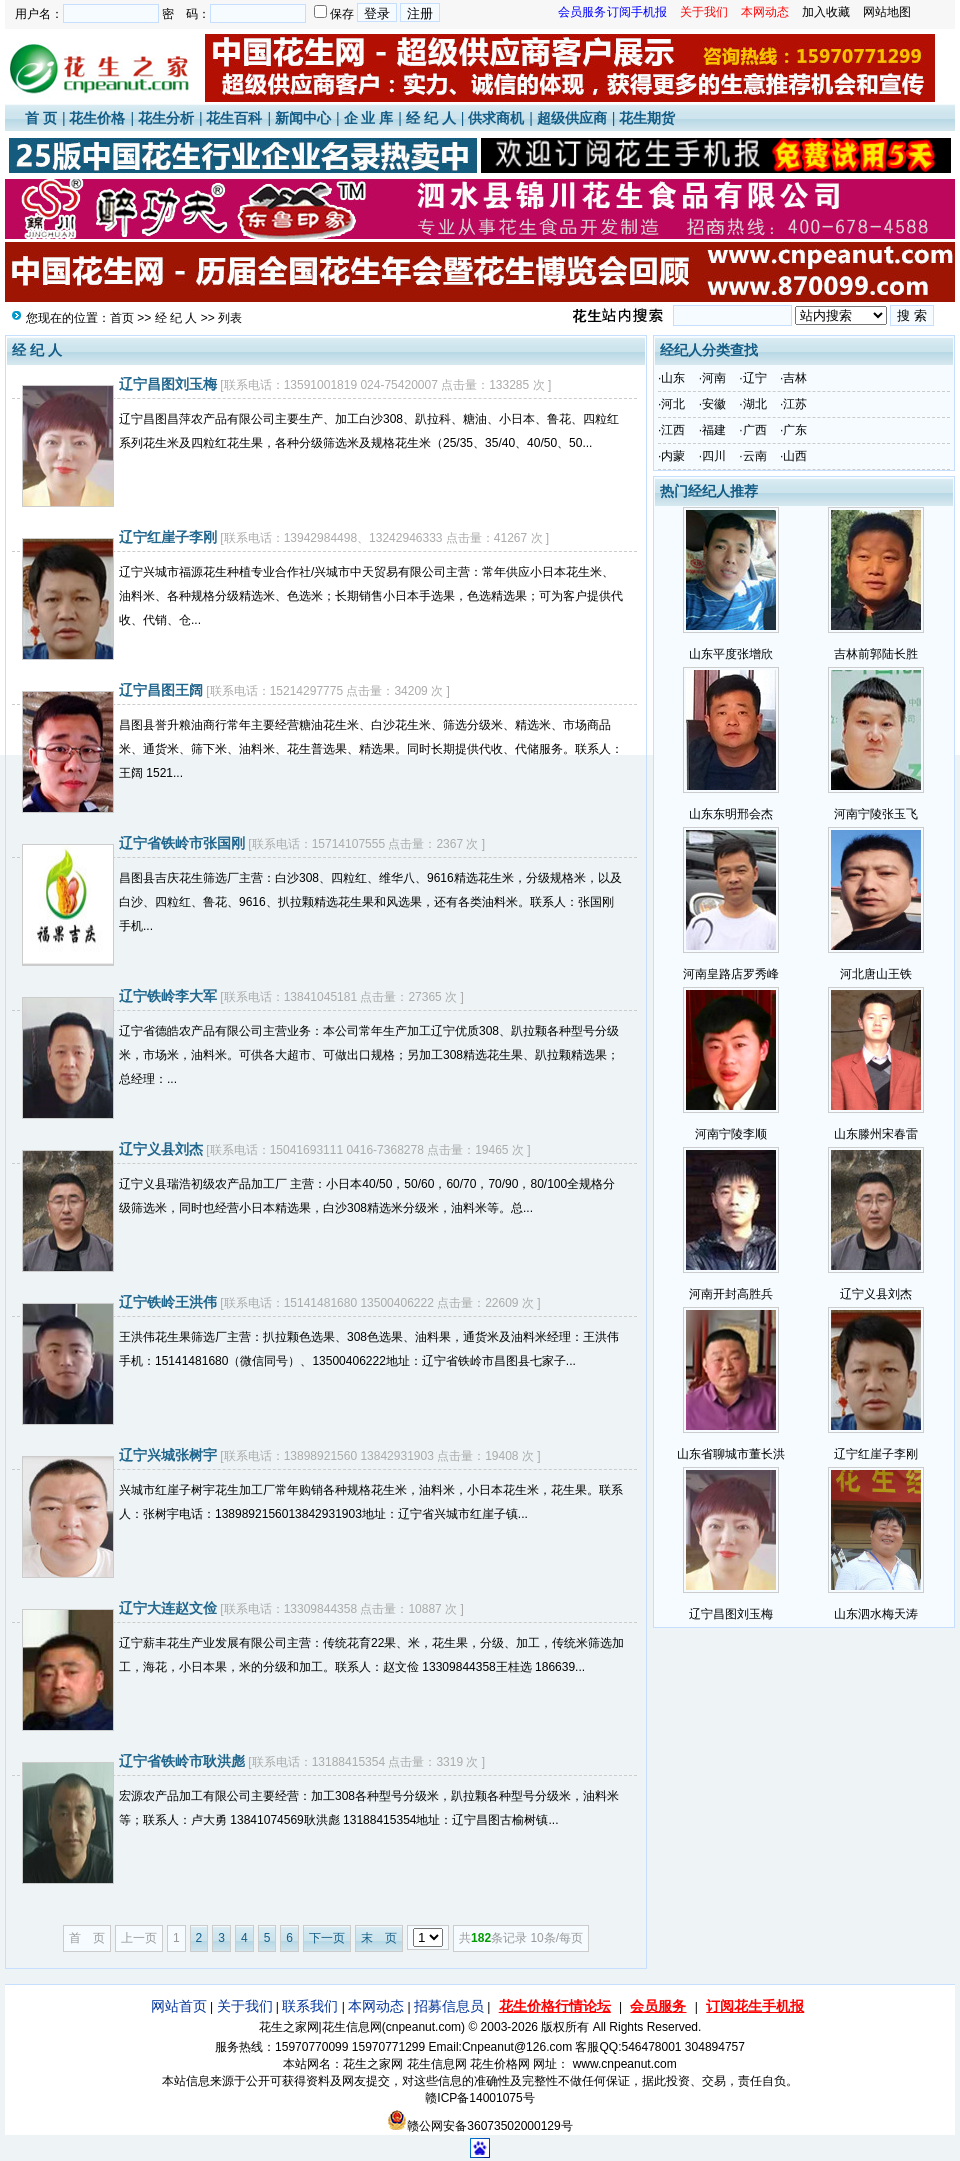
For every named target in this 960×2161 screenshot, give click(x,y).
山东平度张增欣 (731, 654)
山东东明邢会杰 (731, 814)
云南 (755, 456)
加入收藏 (826, 12)
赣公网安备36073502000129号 (479, 2126)
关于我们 (245, 2006)
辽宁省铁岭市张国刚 (182, 843)
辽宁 (755, 378)
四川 (714, 456)
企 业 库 (369, 118)
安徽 (714, 404)
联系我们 (310, 2006)
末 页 (379, 1938)
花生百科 (234, 118)
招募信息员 (449, 2006)
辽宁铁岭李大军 (168, 996)
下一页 (327, 1938)
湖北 (755, 404)
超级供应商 (572, 118)
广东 (795, 430)
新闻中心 (303, 118)
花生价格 (97, 118)
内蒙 (673, 456)
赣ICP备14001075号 (479, 2098)
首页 (122, 318)
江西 (673, 430)
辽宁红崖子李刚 (168, 537)
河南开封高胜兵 (731, 1294)
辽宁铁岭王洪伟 (168, 1302)
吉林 (795, 378)
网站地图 (887, 12)
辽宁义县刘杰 (161, 1149)
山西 (795, 456)
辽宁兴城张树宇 (168, 1455)
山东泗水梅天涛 (876, 1614)
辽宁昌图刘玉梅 (168, 384)
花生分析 (166, 118)
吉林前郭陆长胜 (876, 654)
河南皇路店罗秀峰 (731, 974)
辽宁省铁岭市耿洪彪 (182, 1761)
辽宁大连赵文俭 (168, 1608)
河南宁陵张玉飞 (876, 814)
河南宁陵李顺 (731, 1134)
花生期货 (647, 118)
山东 (673, 378)
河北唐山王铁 (876, 974)
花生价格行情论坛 (555, 2006)
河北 (673, 404)
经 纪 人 (431, 118)
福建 (714, 430)
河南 (714, 378)
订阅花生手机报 (755, 2006)
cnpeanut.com (423, 2027)
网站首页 (179, 2006)
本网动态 (376, 2006)
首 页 (41, 118)
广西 (755, 430)
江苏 (795, 404)
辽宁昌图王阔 (161, 690)
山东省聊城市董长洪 (731, 1454)
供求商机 (496, 118)
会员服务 (658, 2006)
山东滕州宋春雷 (876, 1134)
